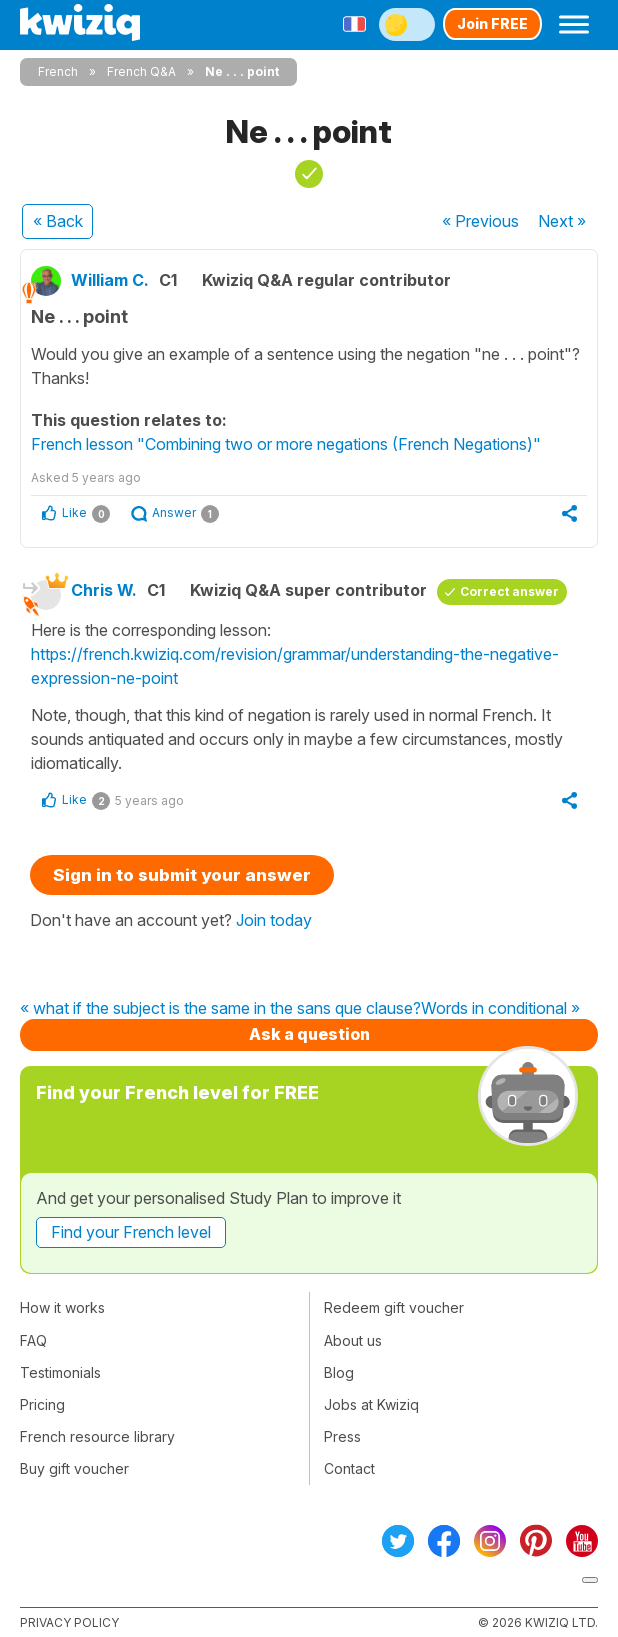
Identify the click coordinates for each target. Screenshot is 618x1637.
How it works (62, 1307)
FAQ (33, 1340)
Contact (349, 1468)
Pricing (42, 1404)
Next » (562, 221)
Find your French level (131, 1232)
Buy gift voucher (74, 1468)
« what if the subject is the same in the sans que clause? (220, 1009)
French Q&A (141, 71)
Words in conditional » (500, 1009)
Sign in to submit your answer (182, 875)
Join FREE (492, 23)
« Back (58, 221)
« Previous (480, 221)
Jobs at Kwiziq (371, 1404)
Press (342, 1436)
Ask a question (309, 1034)
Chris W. (104, 590)
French (58, 71)
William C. (110, 280)
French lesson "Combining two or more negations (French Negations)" (286, 444)
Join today (274, 920)
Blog (339, 1372)
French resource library (97, 1436)
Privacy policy (69, 1622)
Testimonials (60, 1372)
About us (353, 1340)
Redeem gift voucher (394, 1307)
